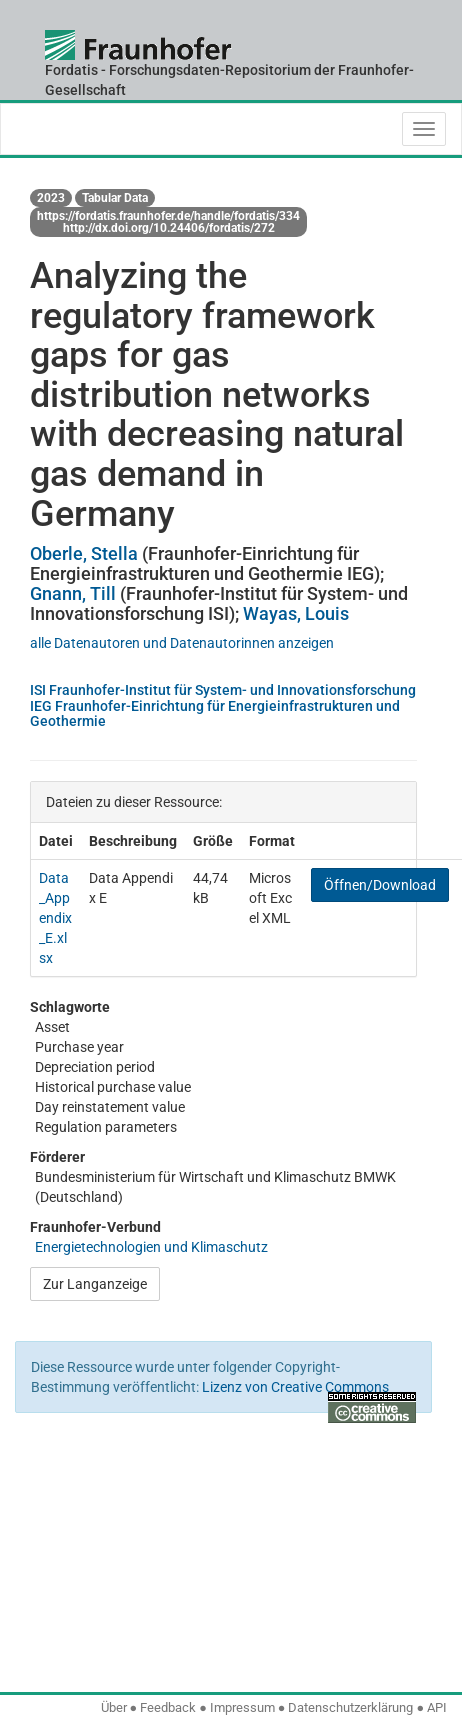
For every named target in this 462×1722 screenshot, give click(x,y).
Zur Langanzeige (95, 1284)
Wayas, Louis (296, 613)
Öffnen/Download (380, 885)
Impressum (242, 1707)
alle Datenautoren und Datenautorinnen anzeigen (182, 643)
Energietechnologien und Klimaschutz (151, 1247)
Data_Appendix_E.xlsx (55, 918)
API (437, 1707)
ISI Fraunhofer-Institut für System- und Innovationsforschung (223, 690)
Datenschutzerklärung (350, 1707)
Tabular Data (115, 198)
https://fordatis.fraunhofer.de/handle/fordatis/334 (168, 216)
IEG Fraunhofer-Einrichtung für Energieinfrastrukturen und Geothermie (215, 713)
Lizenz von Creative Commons (295, 1387)
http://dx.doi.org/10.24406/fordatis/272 (169, 228)
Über (114, 1707)
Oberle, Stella (84, 553)
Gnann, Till (73, 593)
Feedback (168, 1707)
